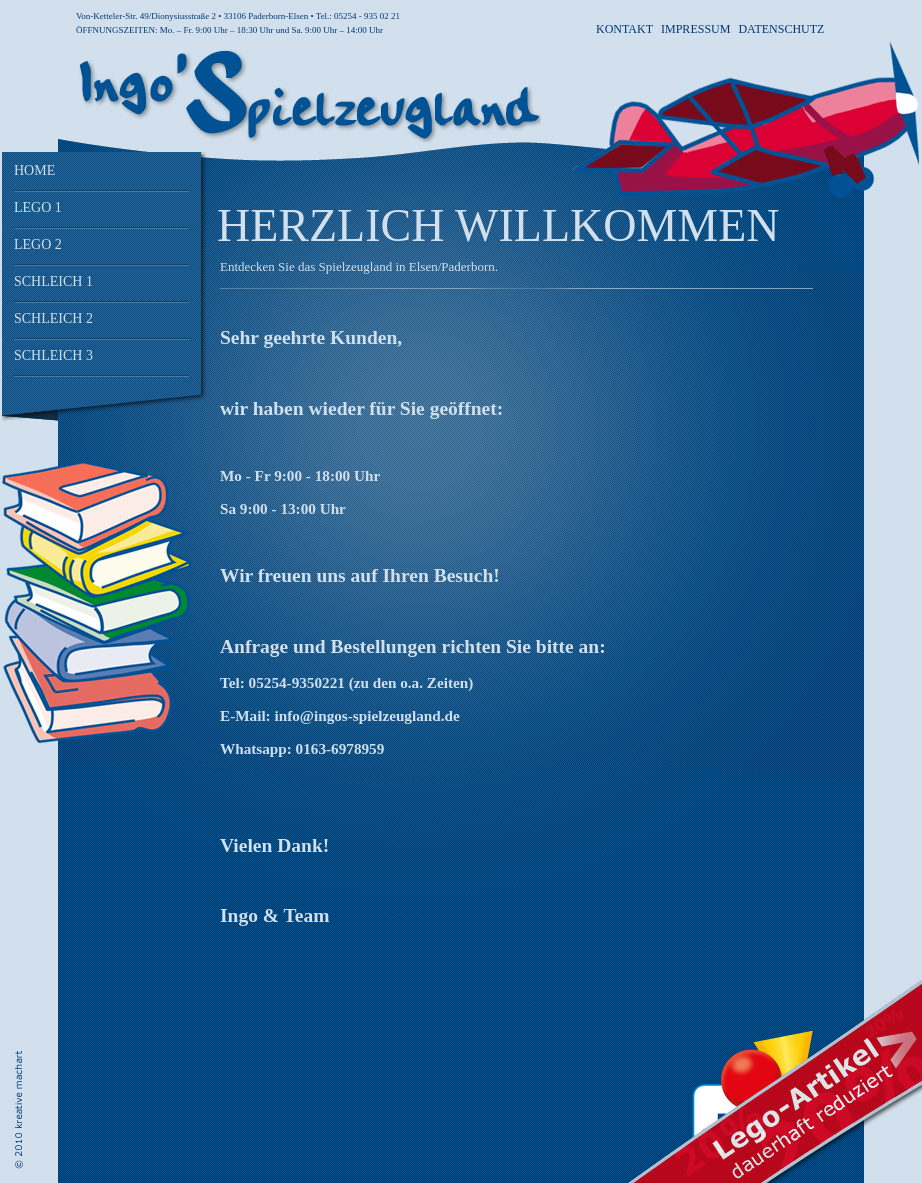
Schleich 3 (53, 355)
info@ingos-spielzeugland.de (366, 715)
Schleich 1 (53, 281)
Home (34, 170)
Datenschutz (781, 29)
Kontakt (624, 29)
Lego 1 (38, 207)
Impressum (695, 29)
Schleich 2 (53, 318)
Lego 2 (38, 244)
